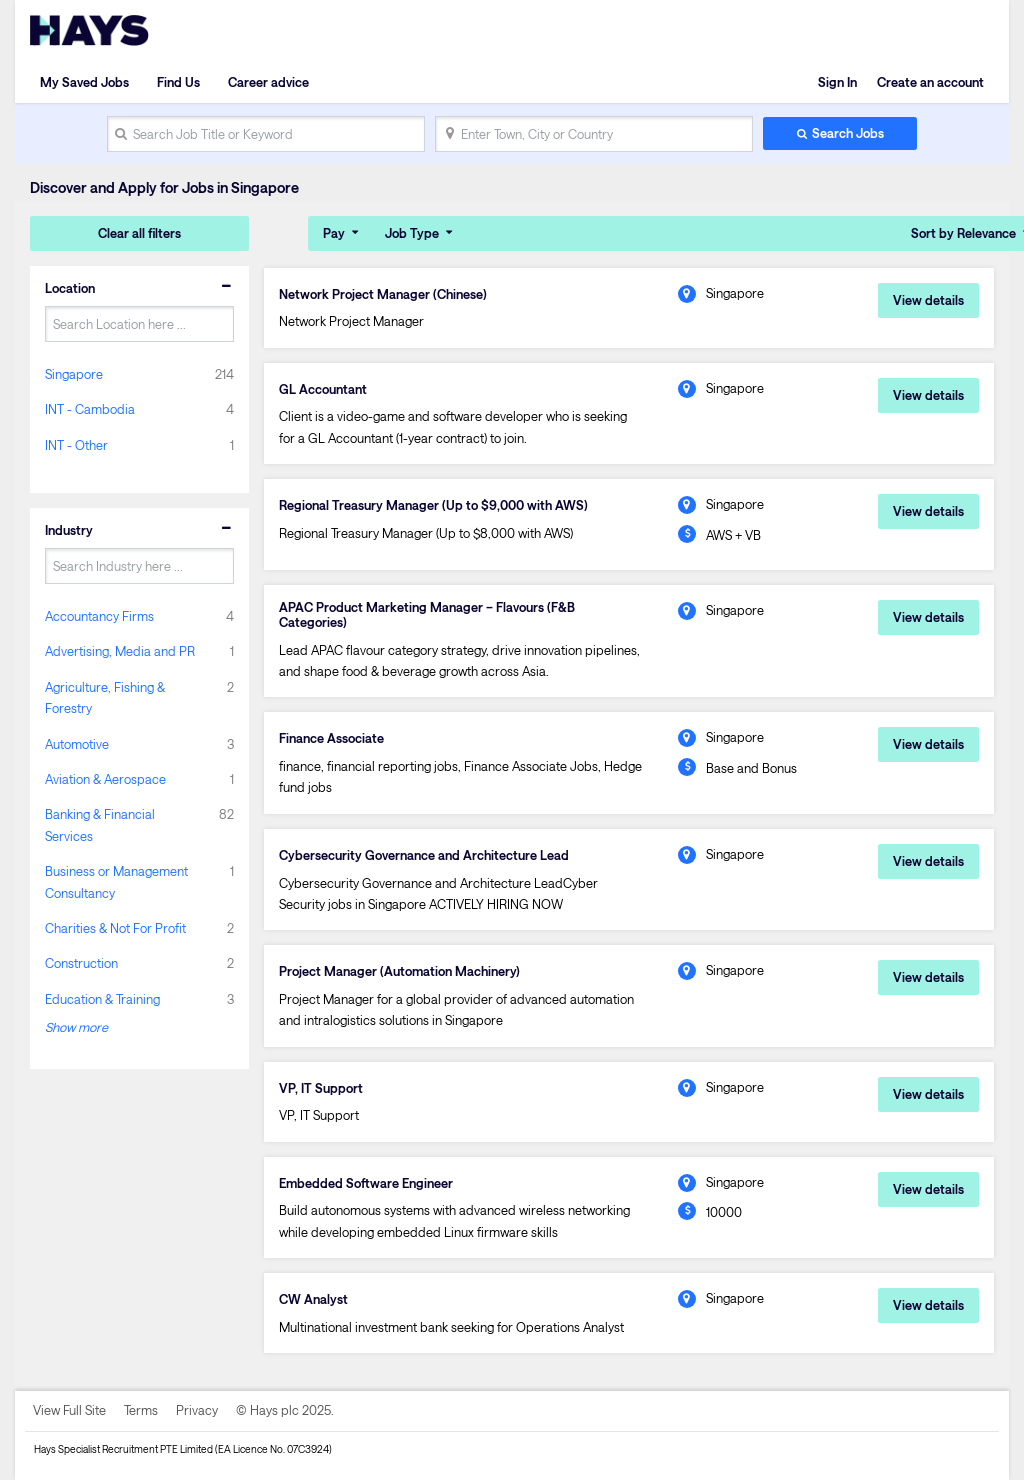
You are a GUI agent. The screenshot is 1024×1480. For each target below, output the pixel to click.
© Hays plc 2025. (285, 1410)
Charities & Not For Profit (115, 928)
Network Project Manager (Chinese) (383, 294)
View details (928, 300)
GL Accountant (323, 389)
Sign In (837, 82)
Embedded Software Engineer (366, 1183)
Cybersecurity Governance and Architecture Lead (424, 855)
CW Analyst (313, 1299)
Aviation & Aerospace (105, 779)
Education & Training (102, 999)
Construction (81, 963)
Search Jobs (848, 133)
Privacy (197, 1410)
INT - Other (76, 445)
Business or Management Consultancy (116, 881)
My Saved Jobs (84, 82)
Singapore (74, 374)
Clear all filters (139, 233)
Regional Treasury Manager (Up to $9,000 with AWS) (433, 505)
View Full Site (69, 1410)
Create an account (930, 82)
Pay (334, 233)
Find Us (178, 82)
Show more (76, 1027)
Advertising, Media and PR (120, 651)
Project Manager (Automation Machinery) (399, 971)
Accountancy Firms (99, 616)
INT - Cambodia (90, 409)
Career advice (268, 82)
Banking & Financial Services (100, 824)
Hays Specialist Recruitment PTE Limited (123, 1449)
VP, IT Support (321, 1088)
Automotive (77, 744)
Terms (141, 1410)
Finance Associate (331, 738)
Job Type (412, 233)
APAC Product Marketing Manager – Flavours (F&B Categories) (427, 614)
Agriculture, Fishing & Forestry (105, 697)
